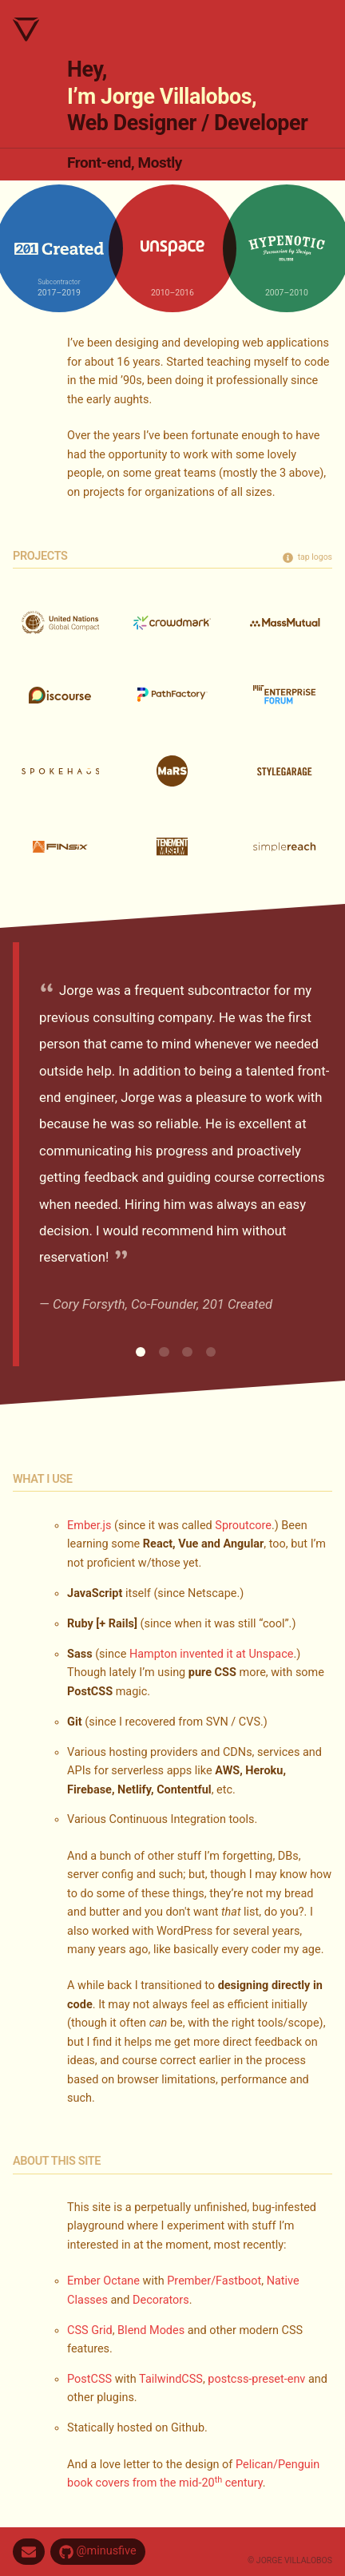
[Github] (97, 2551)
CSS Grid (90, 2330)
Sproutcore (243, 1525)
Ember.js (89, 1525)
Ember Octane (103, 2281)
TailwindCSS (171, 2379)
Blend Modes (150, 2330)
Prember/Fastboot (214, 2281)
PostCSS (89, 2379)
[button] (141, 1352)
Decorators (161, 2300)
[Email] (29, 2551)
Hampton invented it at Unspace (211, 1654)
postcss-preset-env (256, 2379)
